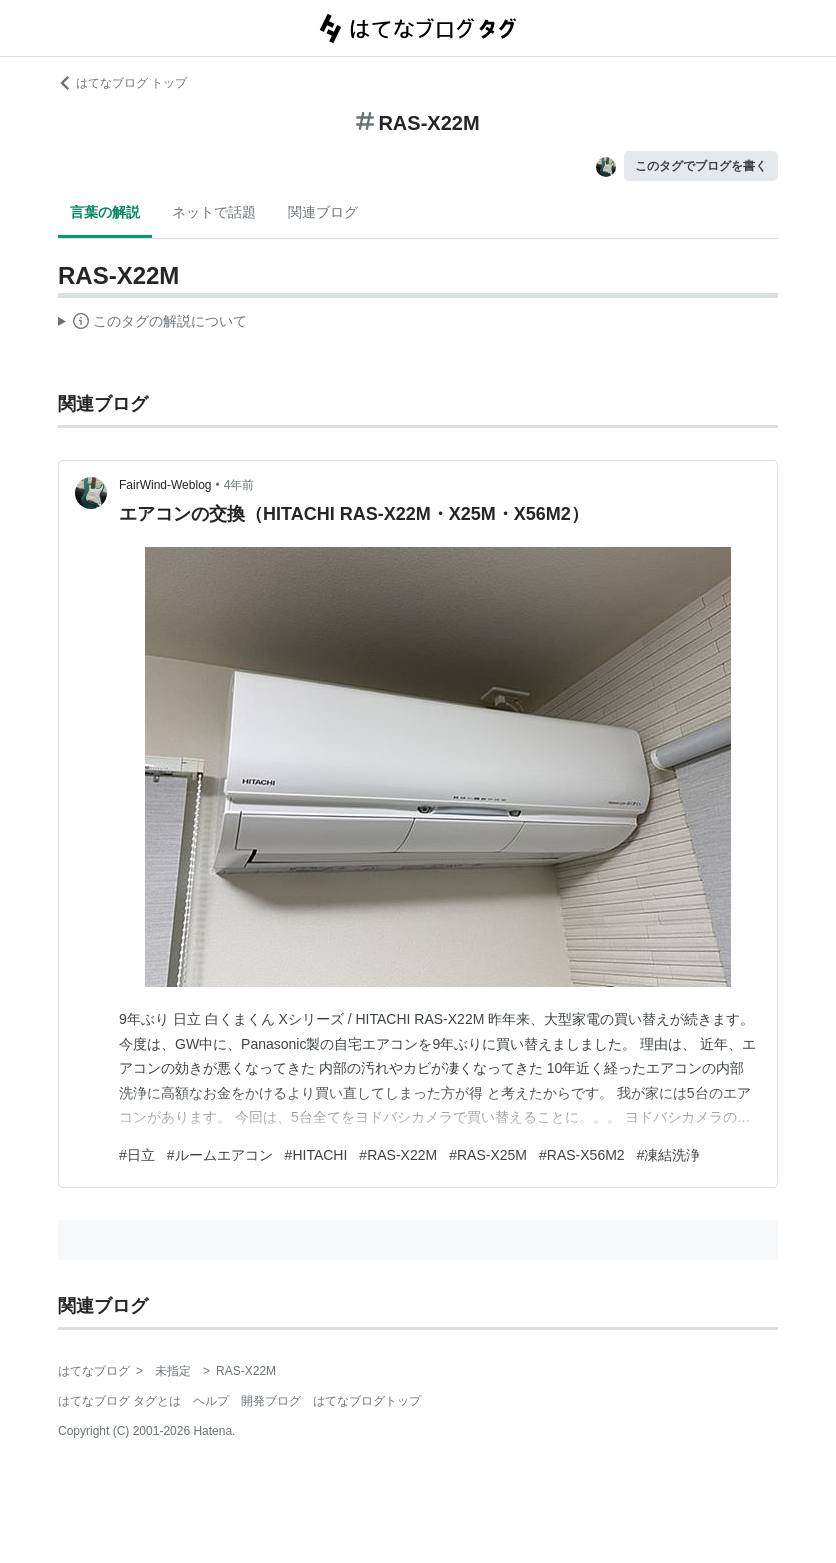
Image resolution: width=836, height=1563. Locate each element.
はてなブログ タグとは (119, 1401)
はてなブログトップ (367, 1401)
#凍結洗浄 (669, 1155)
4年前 (239, 485)
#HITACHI (316, 1155)
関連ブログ (323, 212)
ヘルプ (211, 1401)
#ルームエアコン (220, 1155)
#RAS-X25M (488, 1155)
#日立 (137, 1155)
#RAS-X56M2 (582, 1155)
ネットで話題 (214, 212)
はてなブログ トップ (122, 83)
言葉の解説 (105, 212)
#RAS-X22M (398, 1155)
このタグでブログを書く (701, 166)
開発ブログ (271, 1401)
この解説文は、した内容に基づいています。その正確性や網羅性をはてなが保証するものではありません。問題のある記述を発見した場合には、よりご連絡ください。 (152, 324)
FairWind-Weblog (165, 485)
